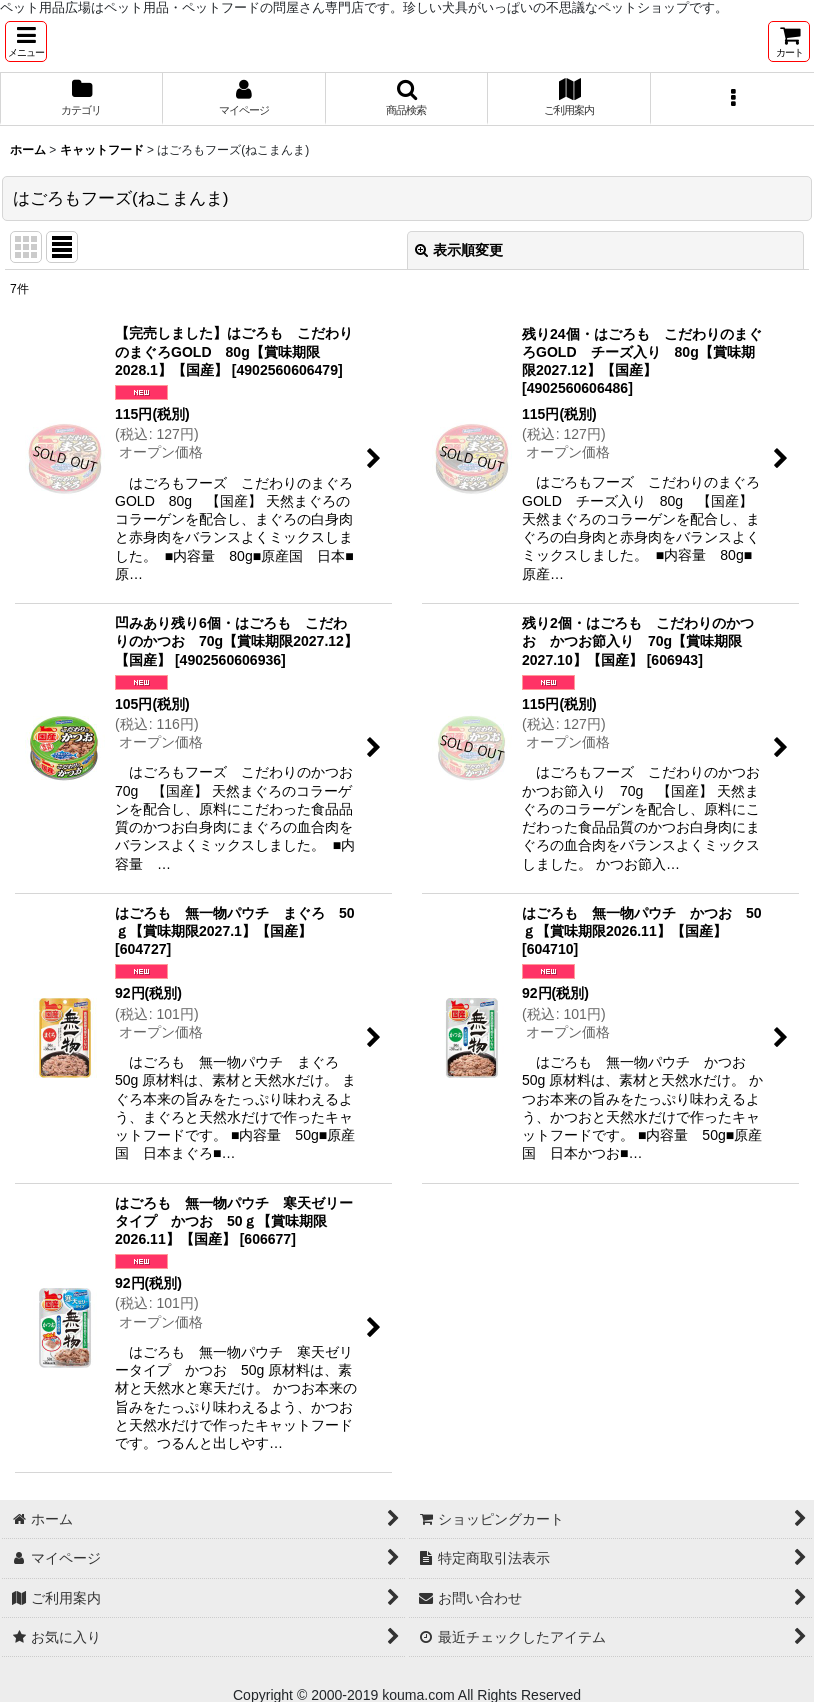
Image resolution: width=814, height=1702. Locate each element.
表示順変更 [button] (459, 250)
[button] (26, 41)
